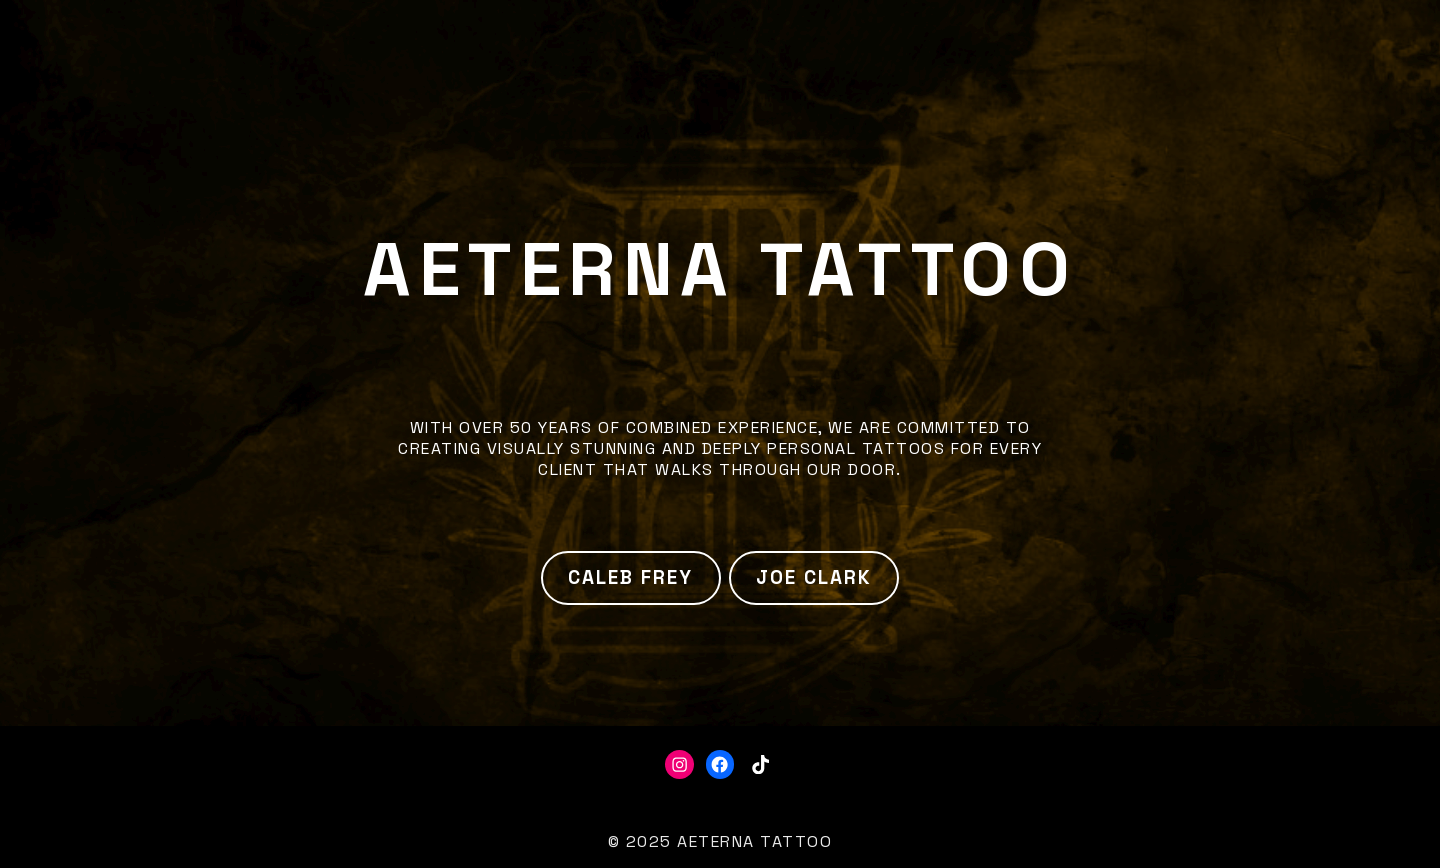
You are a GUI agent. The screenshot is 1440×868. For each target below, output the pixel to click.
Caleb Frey (630, 577)
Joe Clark (814, 577)
